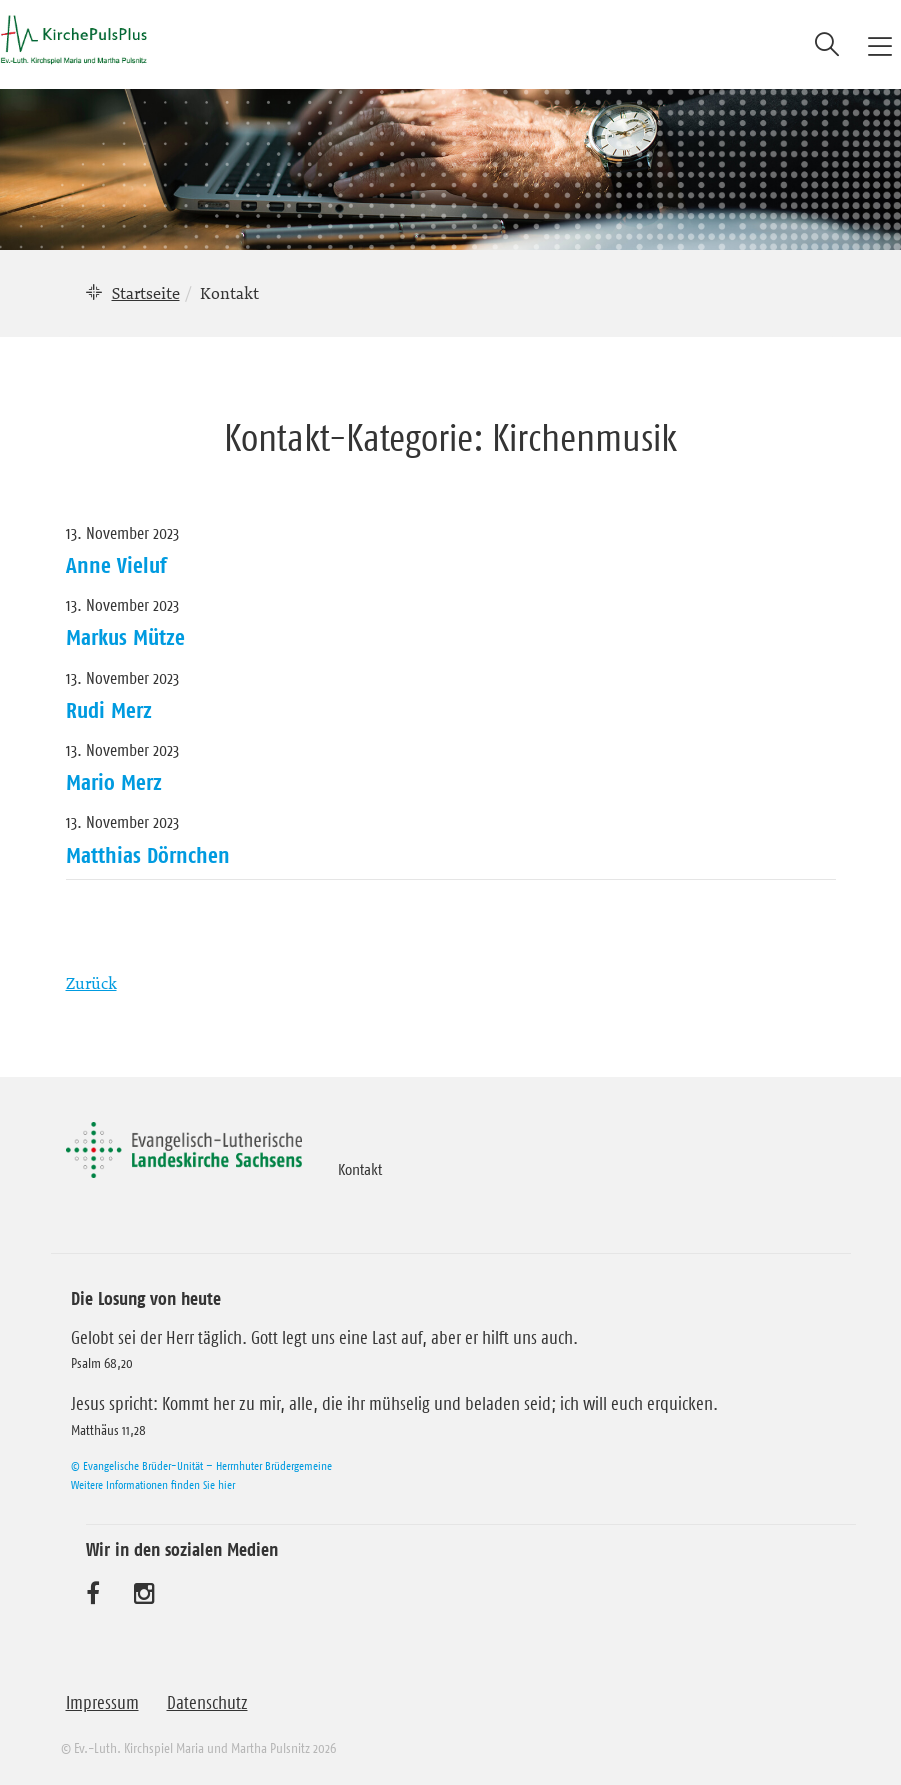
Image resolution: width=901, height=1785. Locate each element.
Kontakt (360, 1169)
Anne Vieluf (116, 565)
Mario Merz (114, 782)
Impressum (102, 1703)
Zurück (91, 983)
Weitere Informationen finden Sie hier (153, 1484)
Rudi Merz (109, 710)
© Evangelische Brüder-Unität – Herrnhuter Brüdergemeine (201, 1465)
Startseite (146, 293)
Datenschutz (207, 1703)
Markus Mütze (125, 637)
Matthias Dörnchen (148, 855)
